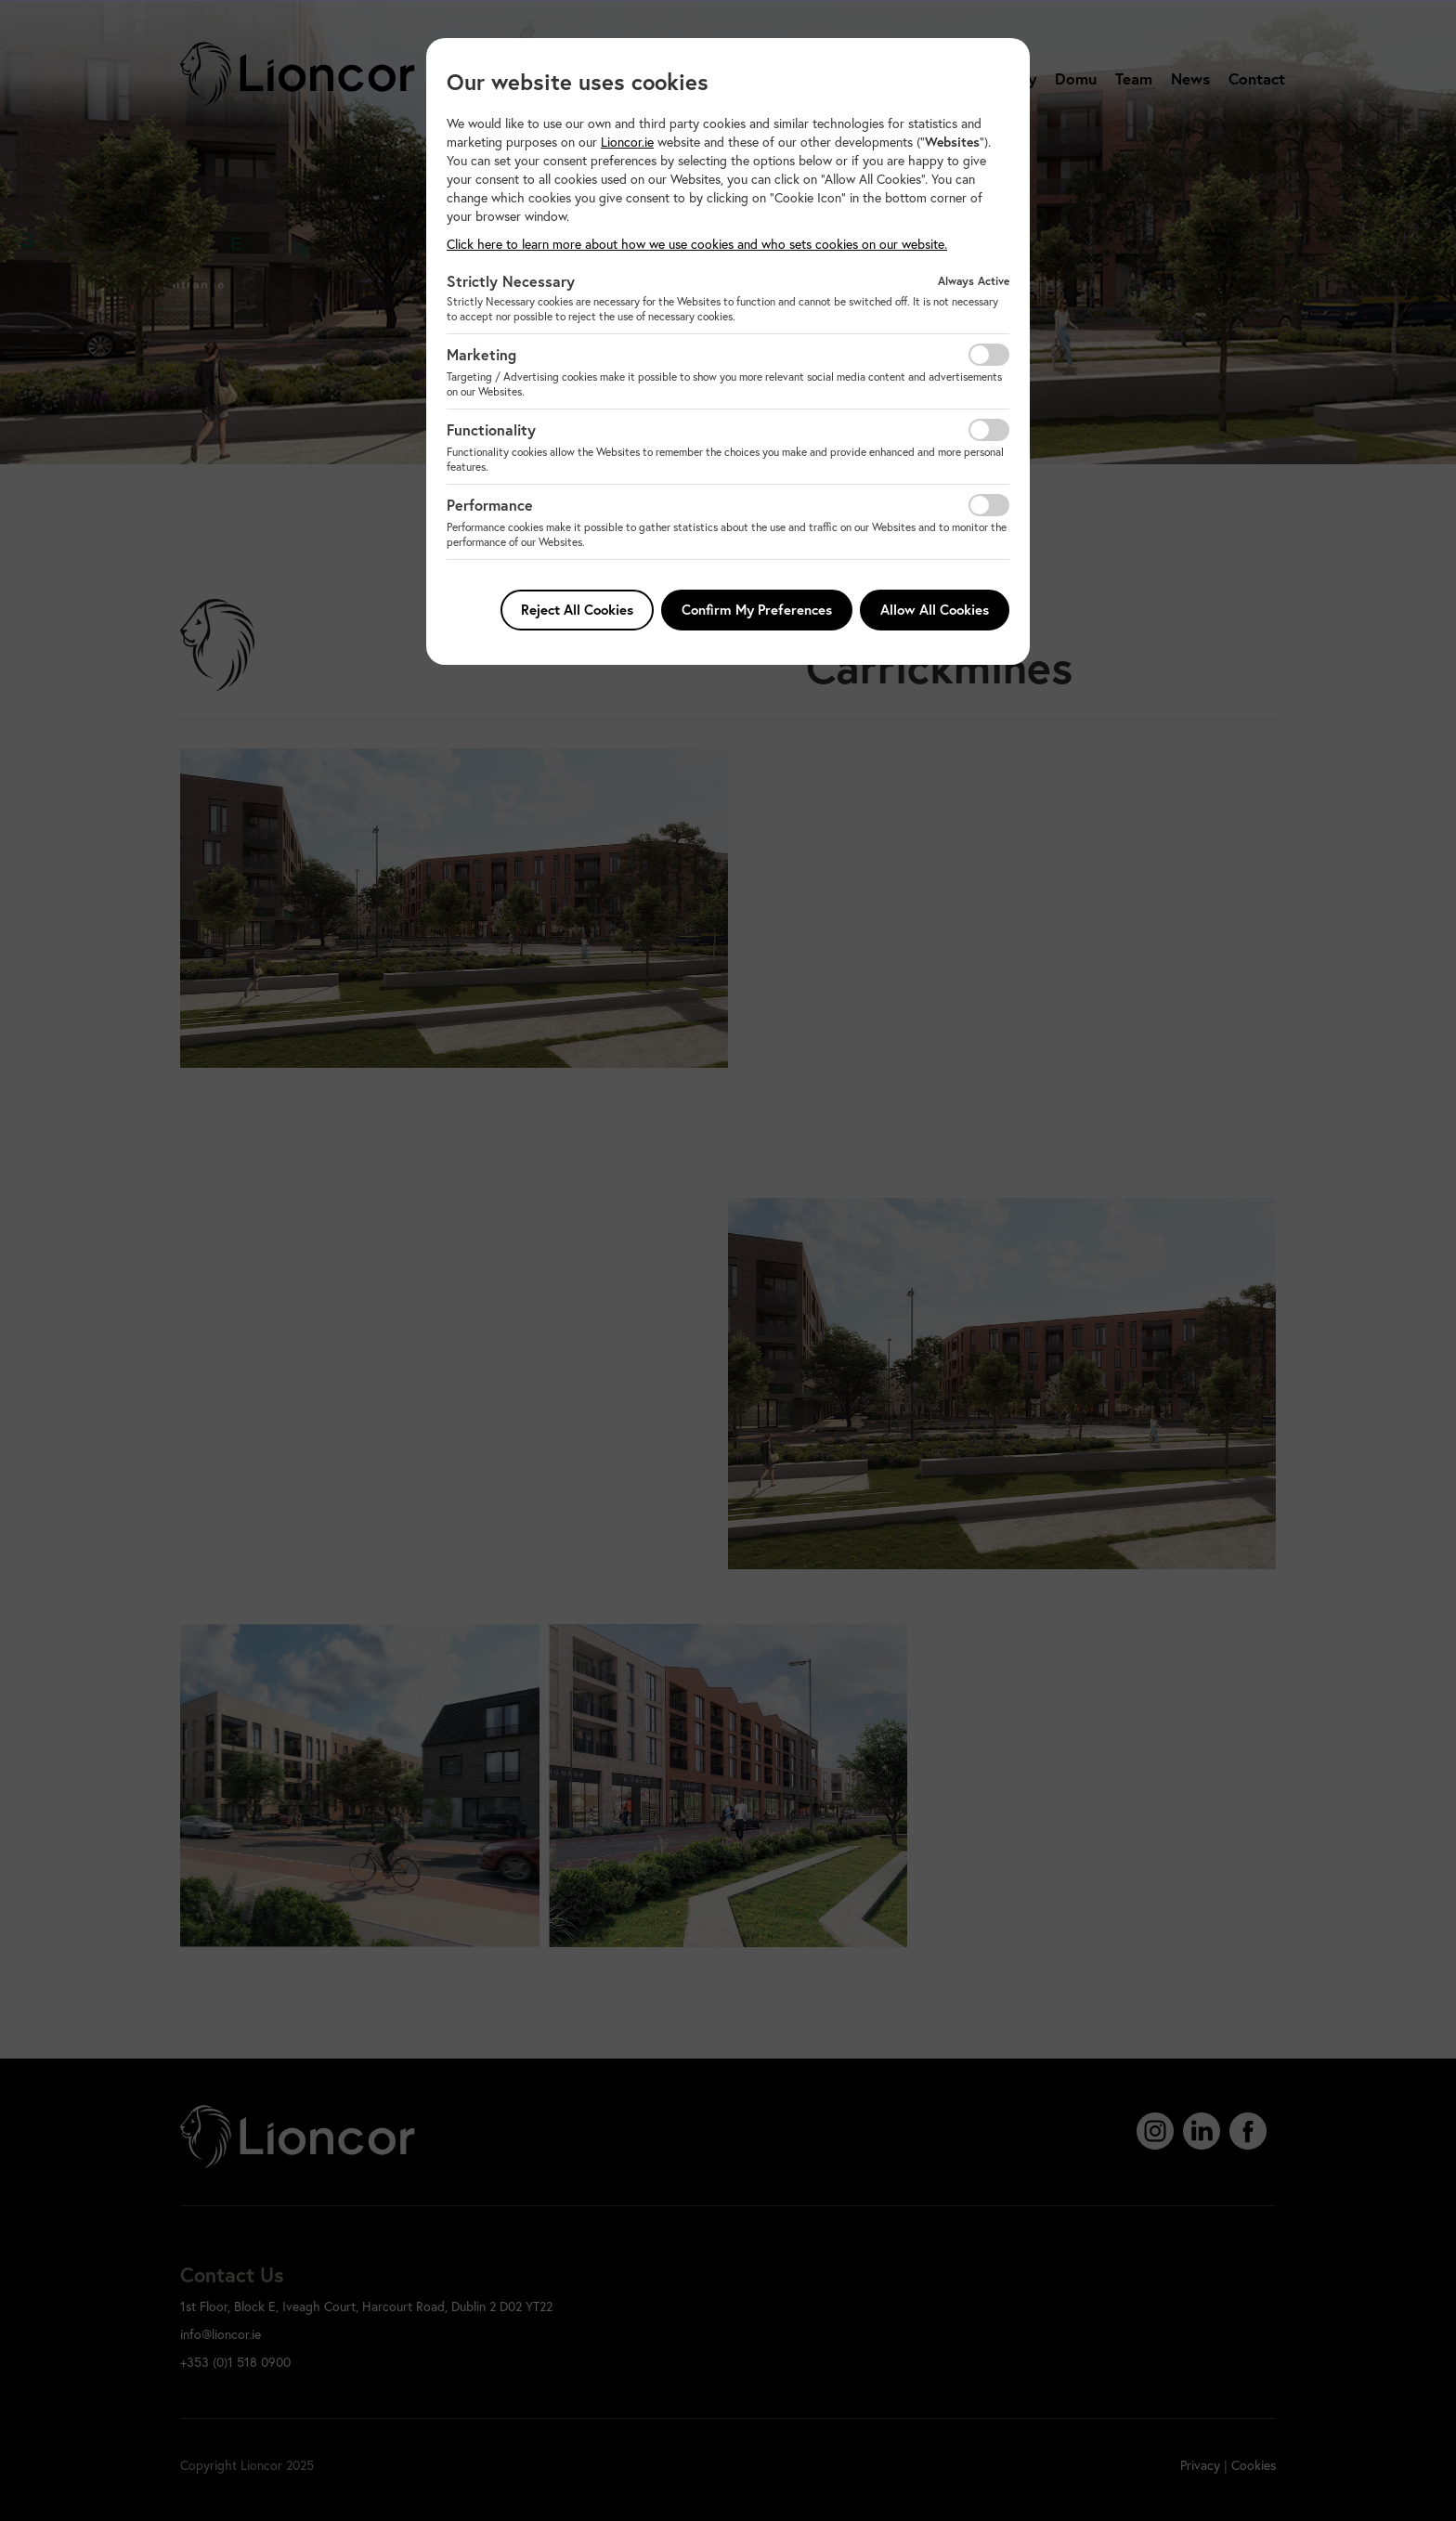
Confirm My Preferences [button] (757, 609)
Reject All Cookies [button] (577, 609)
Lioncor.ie (627, 141)
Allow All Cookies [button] (934, 609)
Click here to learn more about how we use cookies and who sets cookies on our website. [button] (697, 244)
